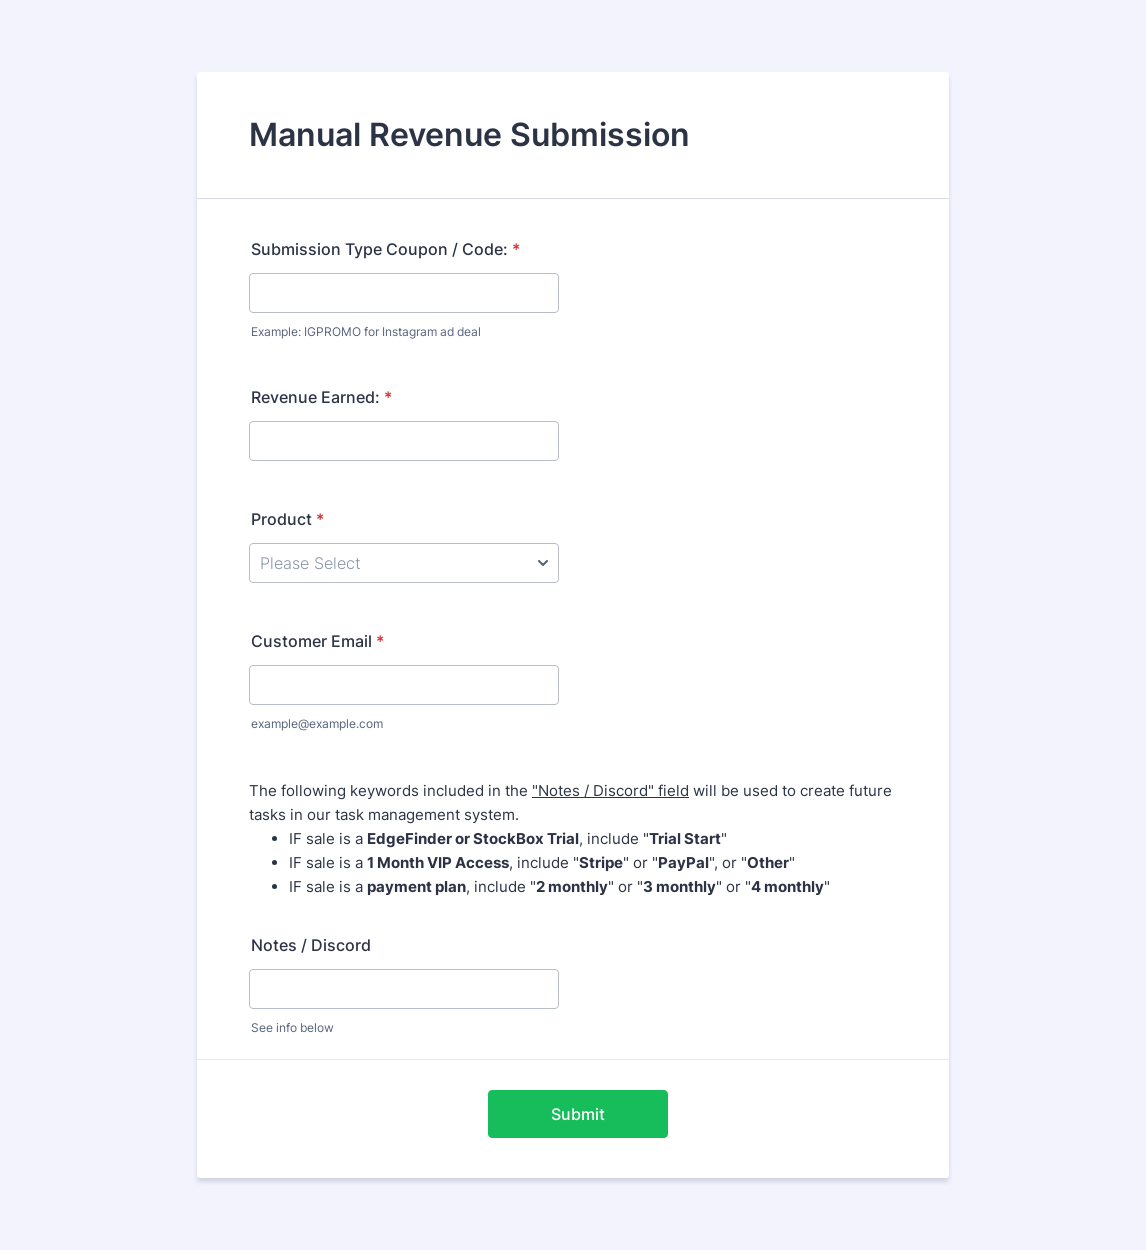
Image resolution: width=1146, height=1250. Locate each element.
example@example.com (317, 723)
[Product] (404, 563)
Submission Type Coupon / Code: (385, 249)
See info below (292, 1027)
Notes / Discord (311, 945)
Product (287, 519)
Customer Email (317, 641)
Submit (578, 1114)
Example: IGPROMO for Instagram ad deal (366, 331)
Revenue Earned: (321, 397)
